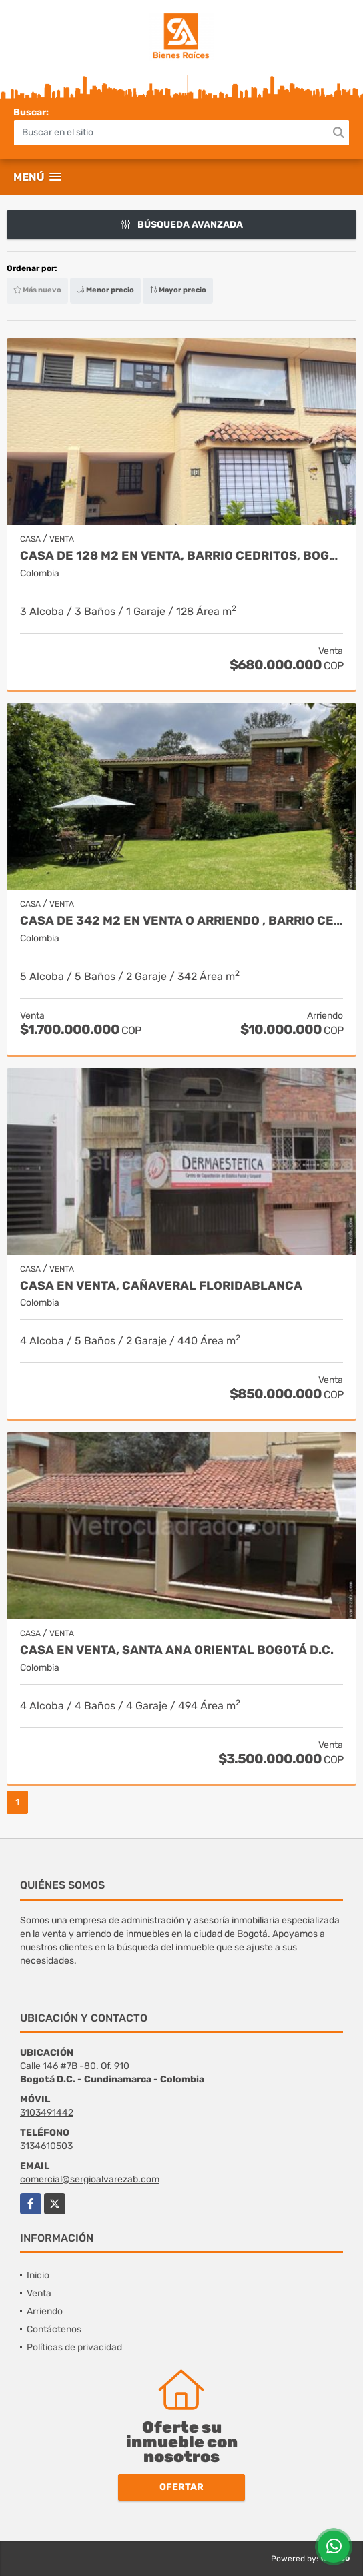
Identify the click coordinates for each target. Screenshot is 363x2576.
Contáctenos (54, 2329)
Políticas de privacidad (74, 2347)
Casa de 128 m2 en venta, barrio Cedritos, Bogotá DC (181, 556)
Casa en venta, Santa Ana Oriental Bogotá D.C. (177, 1650)
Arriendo (45, 2311)
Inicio (38, 2275)
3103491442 (46, 2112)
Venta (39, 2293)
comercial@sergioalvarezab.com (89, 2179)
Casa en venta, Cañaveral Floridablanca (161, 1286)
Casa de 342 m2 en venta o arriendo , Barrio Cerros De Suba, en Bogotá (181, 921)
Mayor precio (177, 290)
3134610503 (46, 2146)
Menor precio (105, 290)
